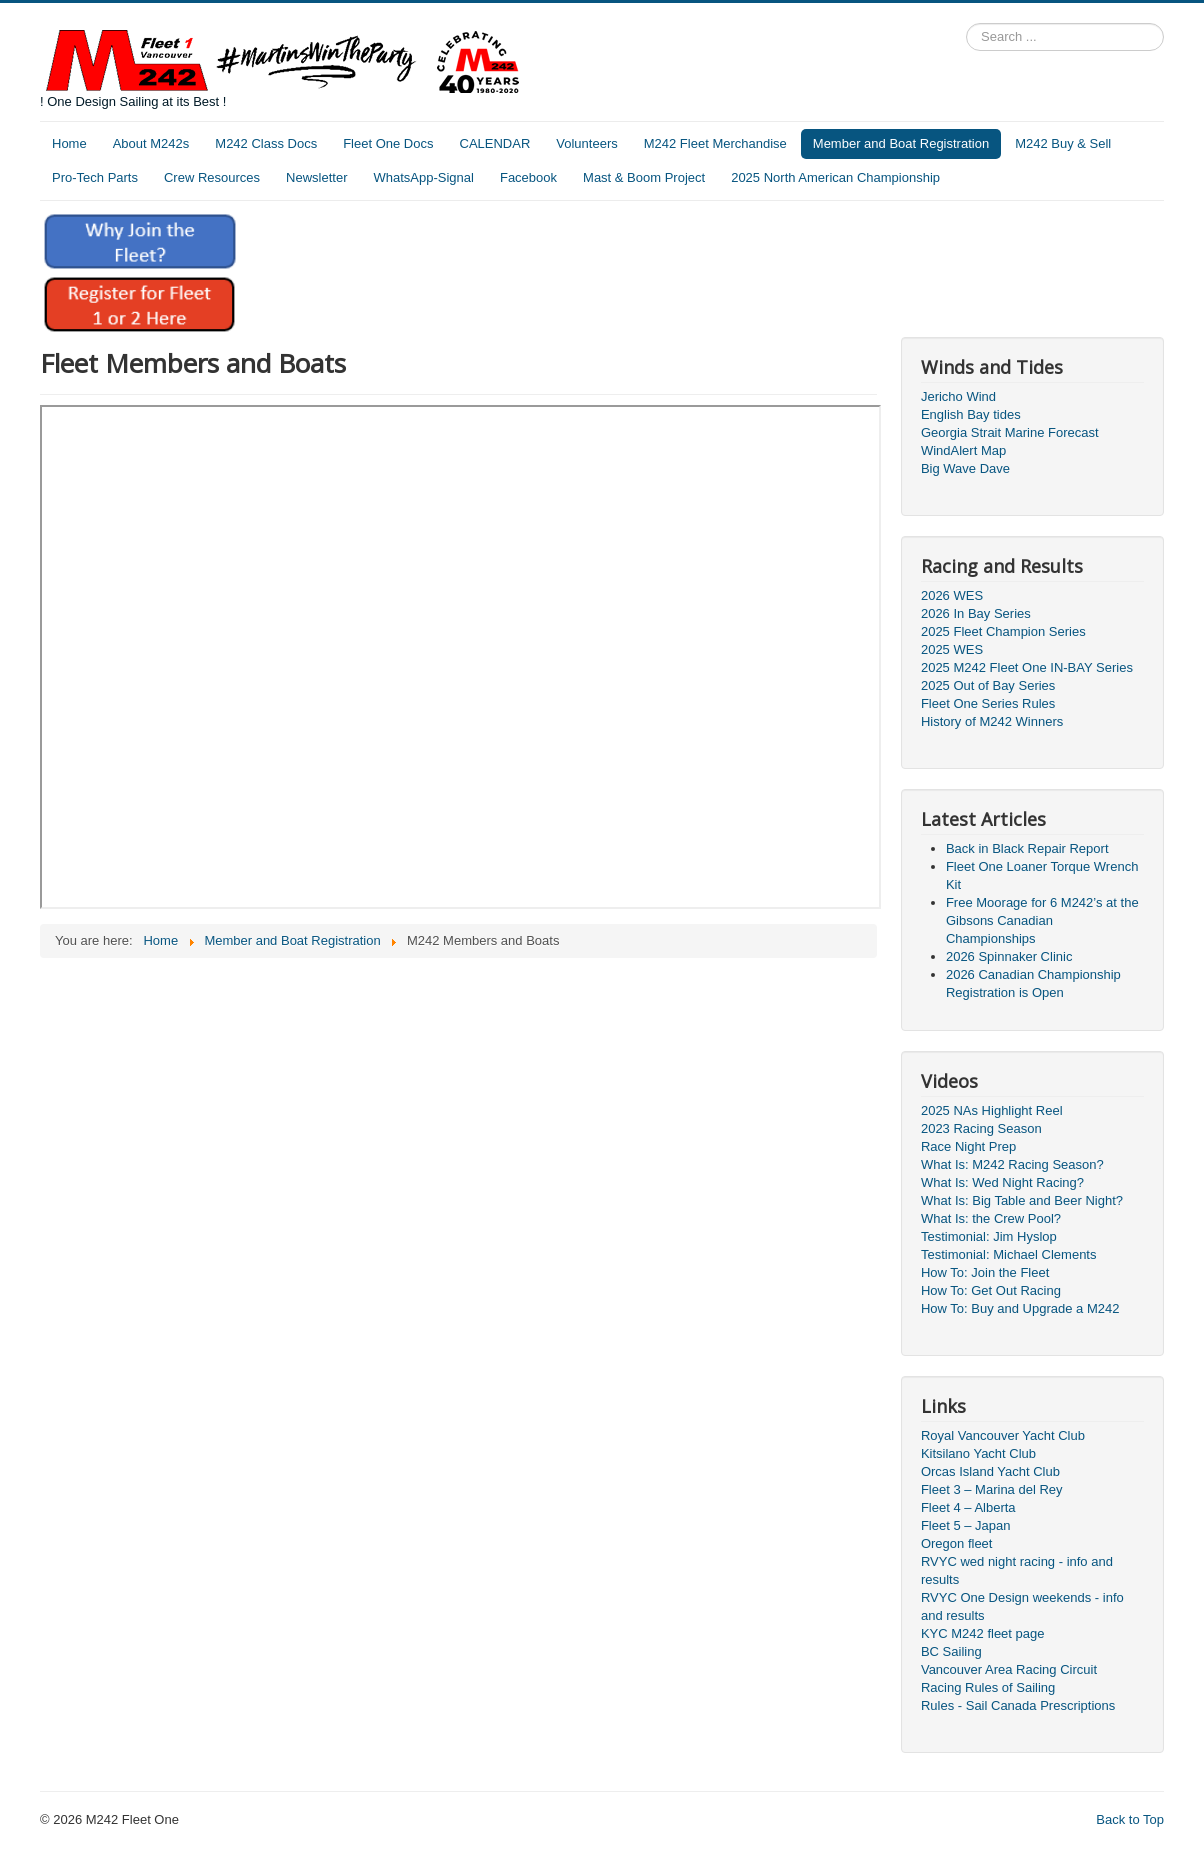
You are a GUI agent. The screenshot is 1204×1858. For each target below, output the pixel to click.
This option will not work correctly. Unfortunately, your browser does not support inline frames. (460, 657)
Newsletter (316, 177)
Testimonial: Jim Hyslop (989, 1236)
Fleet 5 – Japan (966, 1525)
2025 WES (952, 649)
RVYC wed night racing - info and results (1017, 1570)
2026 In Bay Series (976, 613)
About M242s (151, 143)
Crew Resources (212, 177)
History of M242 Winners (992, 721)
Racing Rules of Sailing (988, 1687)
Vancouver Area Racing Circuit (1009, 1669)
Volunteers (586, 143)
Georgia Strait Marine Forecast (1010, 432)
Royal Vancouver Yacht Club (1003, 1435)
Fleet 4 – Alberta (968, 1507)
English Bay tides (971, 414)
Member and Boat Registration (901, 143)
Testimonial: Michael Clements (1009, 1254)
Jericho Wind (958, 396)
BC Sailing (951, 1651)
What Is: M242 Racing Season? (1012, 1164)
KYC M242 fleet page (983, 1633)
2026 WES (952, 595)
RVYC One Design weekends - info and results (1022, 1606)
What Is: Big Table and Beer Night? (1022, 1200)
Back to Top (1130, 1819)
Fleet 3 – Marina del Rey (992, 1489)
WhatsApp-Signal (424, 177)
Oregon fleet (957, 1543)
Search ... (966, 23)
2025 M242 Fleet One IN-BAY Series (1027, 667)
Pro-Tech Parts (95, 177)
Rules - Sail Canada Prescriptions (1018, 1705)
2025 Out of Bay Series (988, 685)
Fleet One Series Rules (988, 703)
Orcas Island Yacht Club (990, 1471)
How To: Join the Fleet (985, 1272)
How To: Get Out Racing (991, 1290)
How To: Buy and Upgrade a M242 (1020, 1308)
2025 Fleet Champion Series (1003, 631)
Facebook (528, 177)
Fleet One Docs (388, 143)
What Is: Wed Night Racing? (1002, 1182)
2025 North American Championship (835, 177)
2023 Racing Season (981, 1128)
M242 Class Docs (266, 143)
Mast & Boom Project (644, 177)
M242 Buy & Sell (1063, 143)
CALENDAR (495, 143)
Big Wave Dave (965, 468)
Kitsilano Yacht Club (978, 1453)
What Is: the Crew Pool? (991, 1218)
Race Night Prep (968, 1146)
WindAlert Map (963, 450)
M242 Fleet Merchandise (715, 143)
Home (69, 143)
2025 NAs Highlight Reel (992, 1110)
